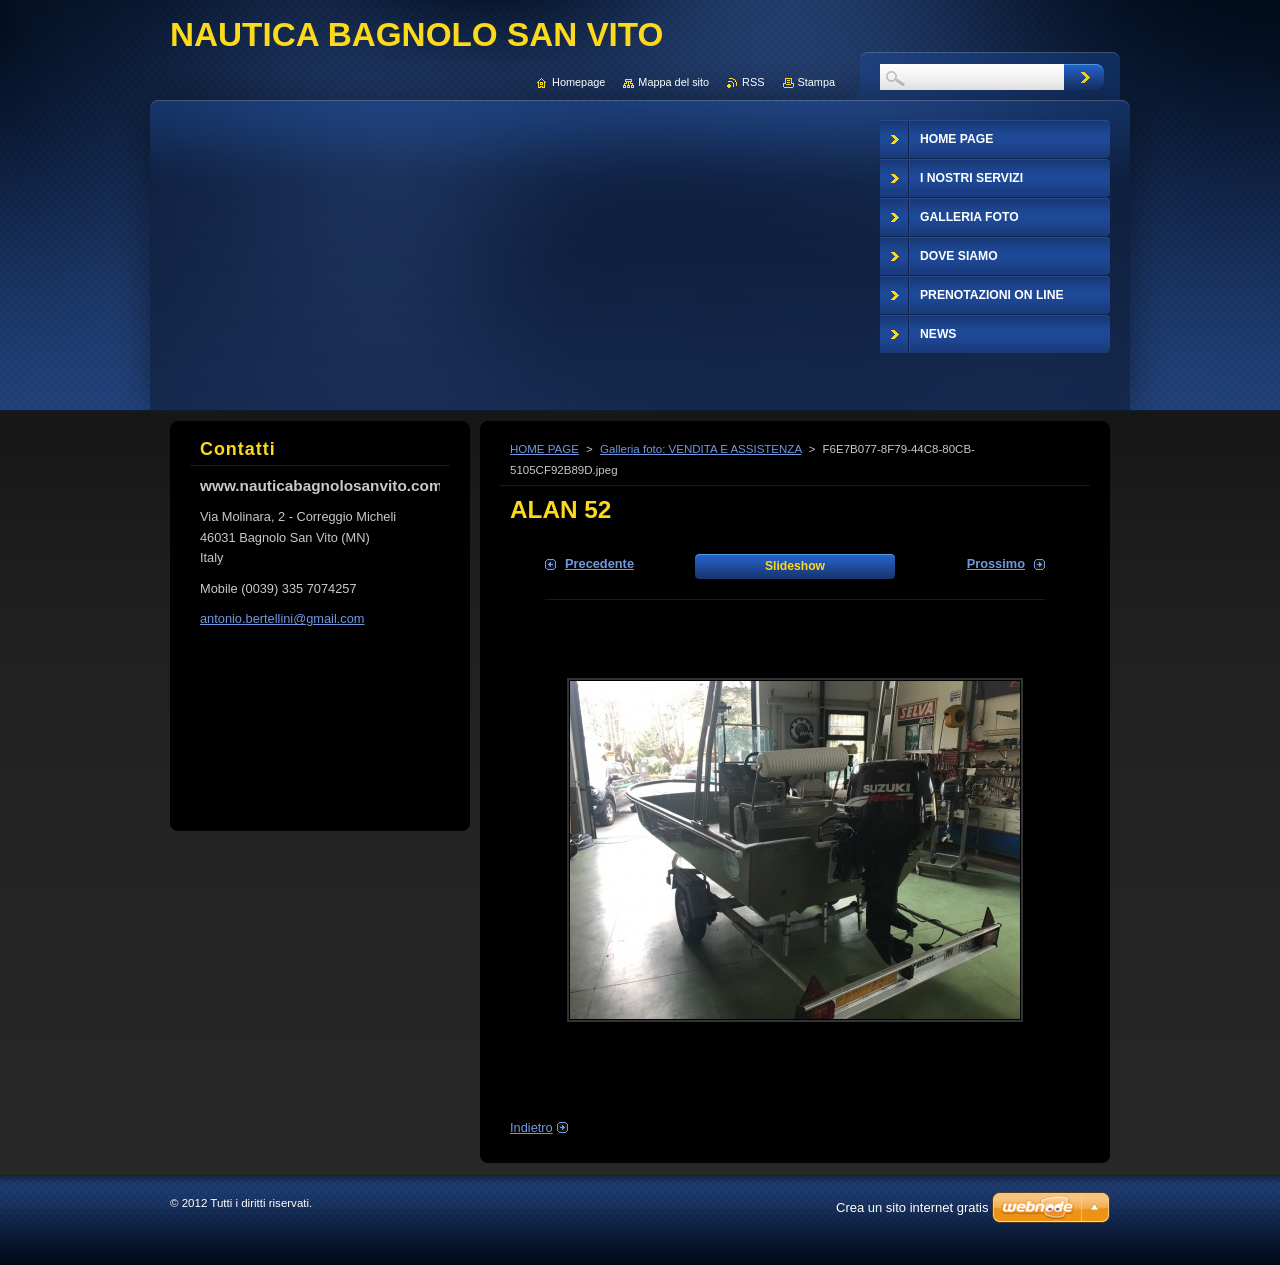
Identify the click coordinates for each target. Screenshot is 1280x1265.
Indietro (531, 1127)
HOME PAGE (544, 449)
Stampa (816, 82)
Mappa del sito (673, 82)
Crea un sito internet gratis (912, 1207)
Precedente (599, 563)
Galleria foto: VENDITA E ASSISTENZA (700, 449)
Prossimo (996, 563)
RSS (753, 82)
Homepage (578, 82)
